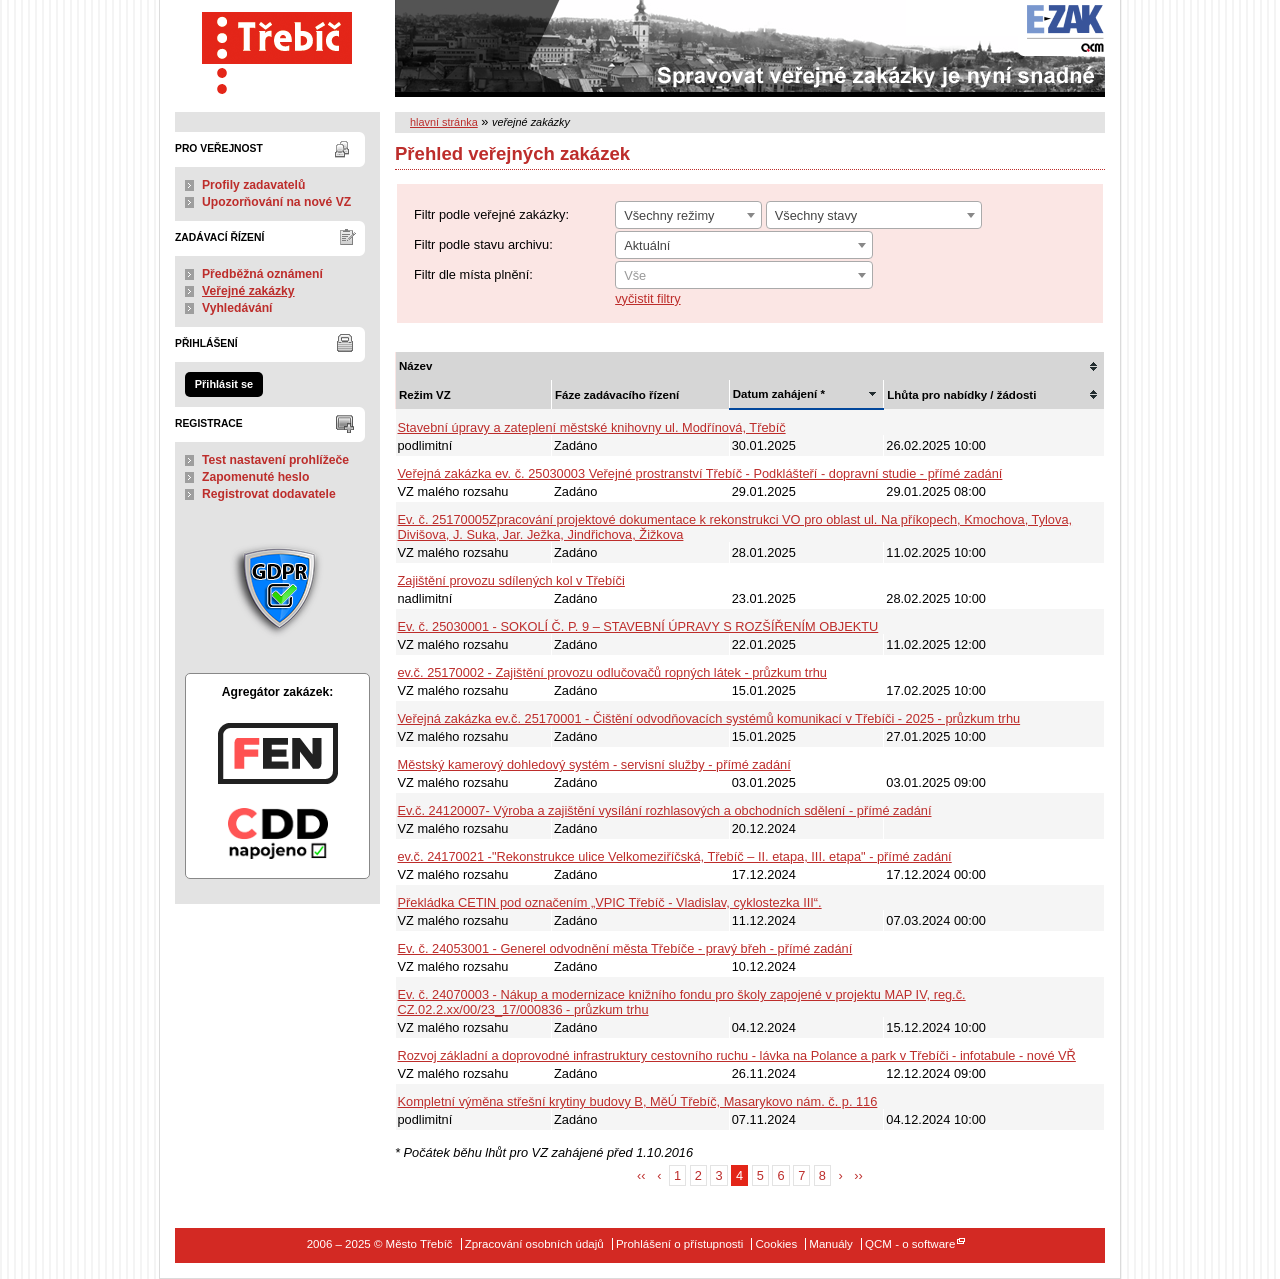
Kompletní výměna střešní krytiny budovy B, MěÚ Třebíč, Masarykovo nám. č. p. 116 (638, 1101)
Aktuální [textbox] (647, 245)
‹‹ (641, 1175)
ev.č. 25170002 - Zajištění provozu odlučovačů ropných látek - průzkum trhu (612, 672)
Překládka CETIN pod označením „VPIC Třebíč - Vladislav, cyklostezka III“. (610, 902)
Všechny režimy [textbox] (669, 215)
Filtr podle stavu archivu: (483, 244)
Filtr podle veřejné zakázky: (491, 214)
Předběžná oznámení (262, 274)
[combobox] (688, 215)
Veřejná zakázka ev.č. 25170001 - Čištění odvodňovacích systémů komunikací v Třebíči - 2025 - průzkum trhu (709, 718)
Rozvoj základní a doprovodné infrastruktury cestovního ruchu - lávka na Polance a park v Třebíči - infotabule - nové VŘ (737, 1055)
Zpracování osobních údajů (534, 1244)
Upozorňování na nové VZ (276, 202)
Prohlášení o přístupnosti (679, 1244)
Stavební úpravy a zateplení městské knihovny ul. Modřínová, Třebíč (592, 427)
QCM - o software (910, 1244)
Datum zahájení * (779, 394)
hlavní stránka (444, 122)
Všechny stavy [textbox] (816, 215)
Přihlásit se (224, 384)
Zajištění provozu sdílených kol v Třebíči (511, 580)
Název (415, 366)
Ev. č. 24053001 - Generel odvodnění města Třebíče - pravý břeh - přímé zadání (625, 948)
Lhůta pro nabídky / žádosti (961, 395)
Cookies (777, 1244)
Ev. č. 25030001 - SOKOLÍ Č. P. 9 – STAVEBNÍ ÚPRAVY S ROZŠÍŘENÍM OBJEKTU (638, 626)
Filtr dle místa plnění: (473, 274)
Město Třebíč (277, 48)
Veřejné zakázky (248, 291)
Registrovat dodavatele (269, 494)
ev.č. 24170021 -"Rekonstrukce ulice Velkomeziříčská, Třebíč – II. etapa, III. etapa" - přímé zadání (675, 856)
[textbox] (744, 276)
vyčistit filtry (647, 298)
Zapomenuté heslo (255, 477)
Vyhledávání (237, 308)
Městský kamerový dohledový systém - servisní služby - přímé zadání (594, 764)
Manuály (831, 1244)
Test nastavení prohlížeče (275, 460)
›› (858, 1175)
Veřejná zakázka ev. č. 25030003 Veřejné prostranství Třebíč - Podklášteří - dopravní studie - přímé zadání (700, 473)
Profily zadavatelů (253, 185)
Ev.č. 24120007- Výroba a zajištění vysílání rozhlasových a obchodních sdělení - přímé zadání (665, 810)
